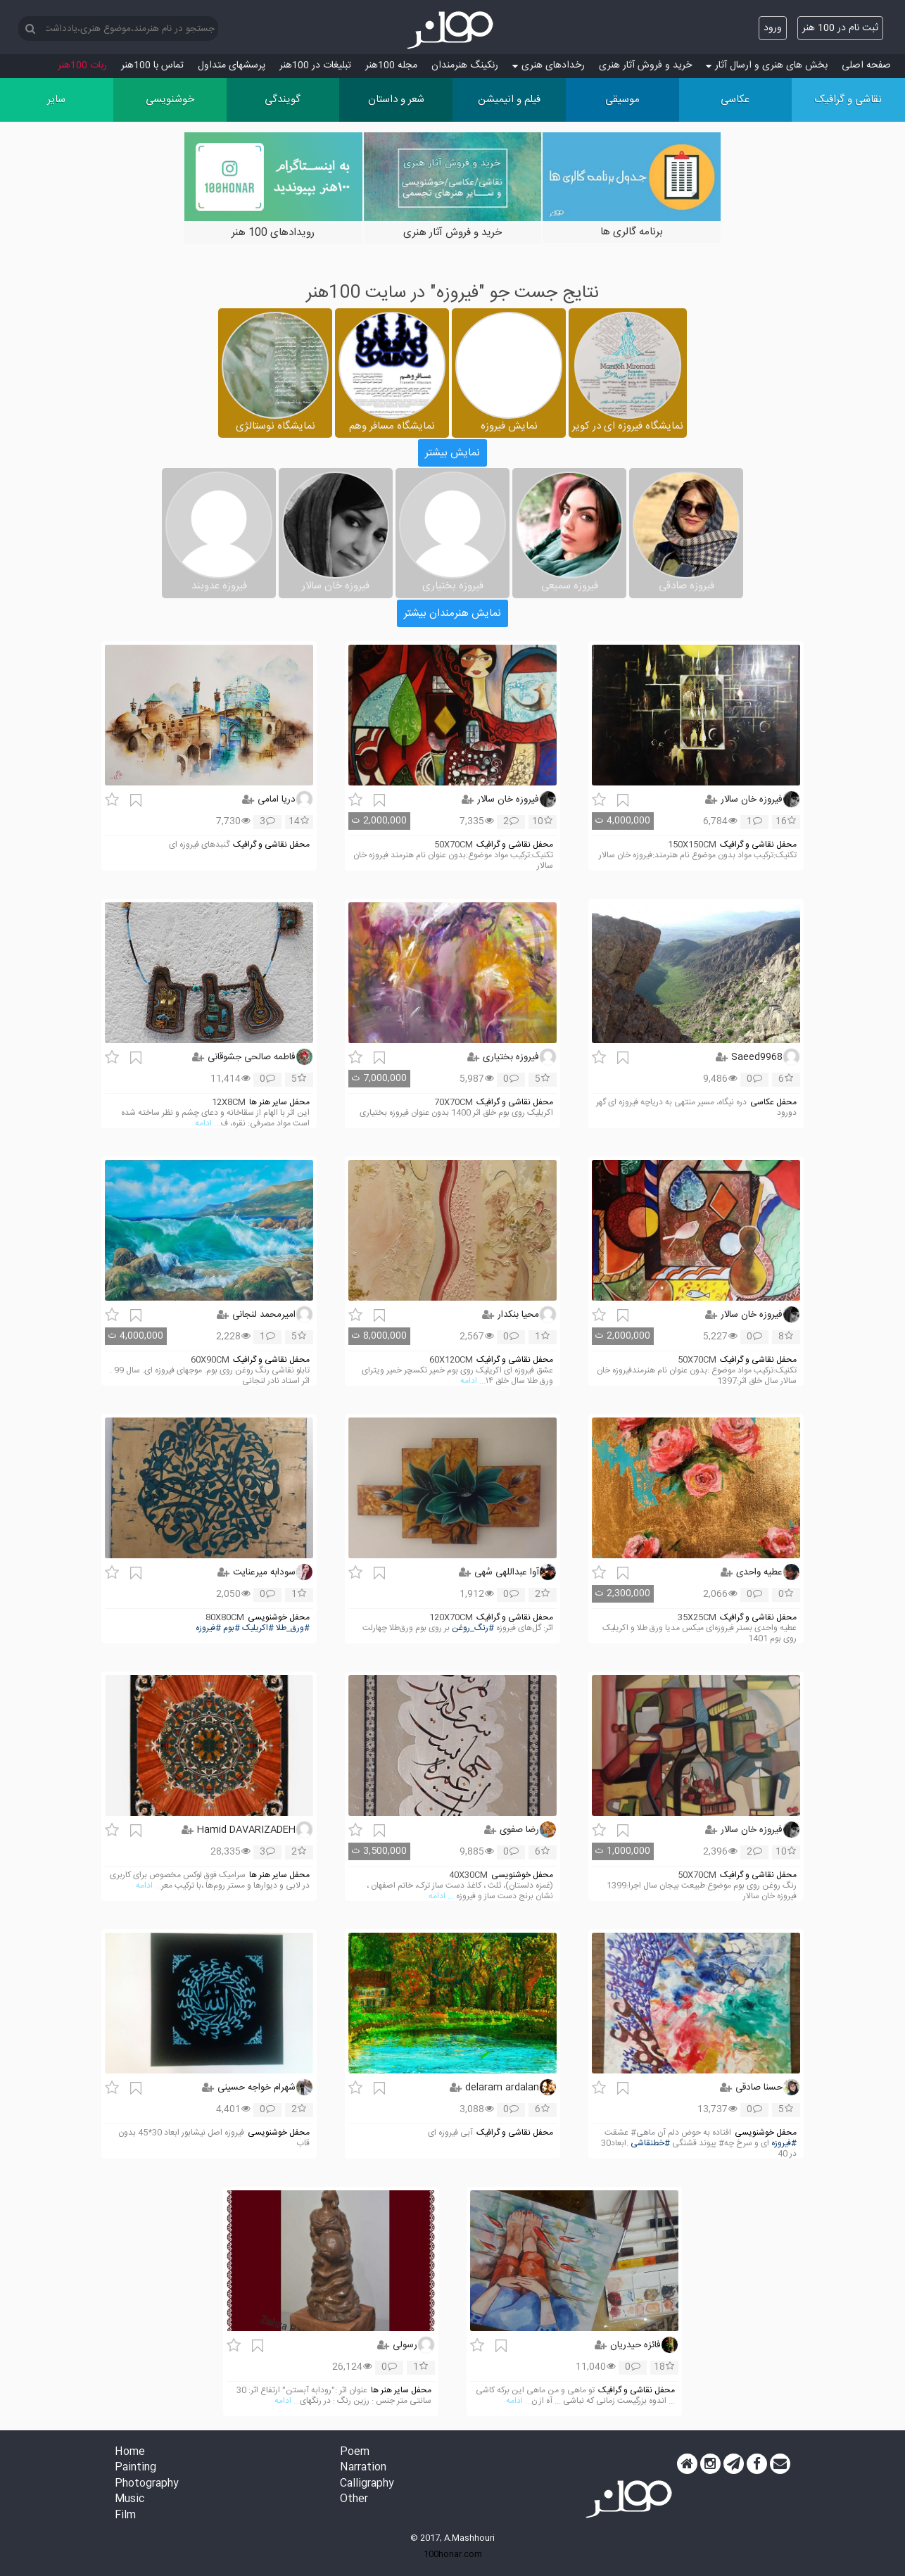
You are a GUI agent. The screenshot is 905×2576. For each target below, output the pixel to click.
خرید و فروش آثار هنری (645, 65)
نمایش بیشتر (452, 453)
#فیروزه (208, 1628)
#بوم (231, 1628)
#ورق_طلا (293, 1628)
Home (130, 2452)
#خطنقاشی (650, 2143)
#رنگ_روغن (473, 1628)
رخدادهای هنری (548, 65)
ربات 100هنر (82, 65)
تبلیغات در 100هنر (315, 65)
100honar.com (453, 2554)
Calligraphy (367, 2484)
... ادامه (207, 1123)
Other (354, 2500)
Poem (354, 2452)
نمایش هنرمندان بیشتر (452, 613)
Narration (363, 2468)
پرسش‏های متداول (231, 65)
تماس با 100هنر (152, 65)
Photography (147, 2484)
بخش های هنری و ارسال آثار (767, 65)
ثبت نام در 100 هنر (840, 28)
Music (129, 2500)
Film (125, 2516)
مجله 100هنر (391, 65)
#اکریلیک (258, 1628)
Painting (135, 2468)
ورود (773, 28)
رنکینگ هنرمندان (464, 65)
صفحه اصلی (866, 65)
